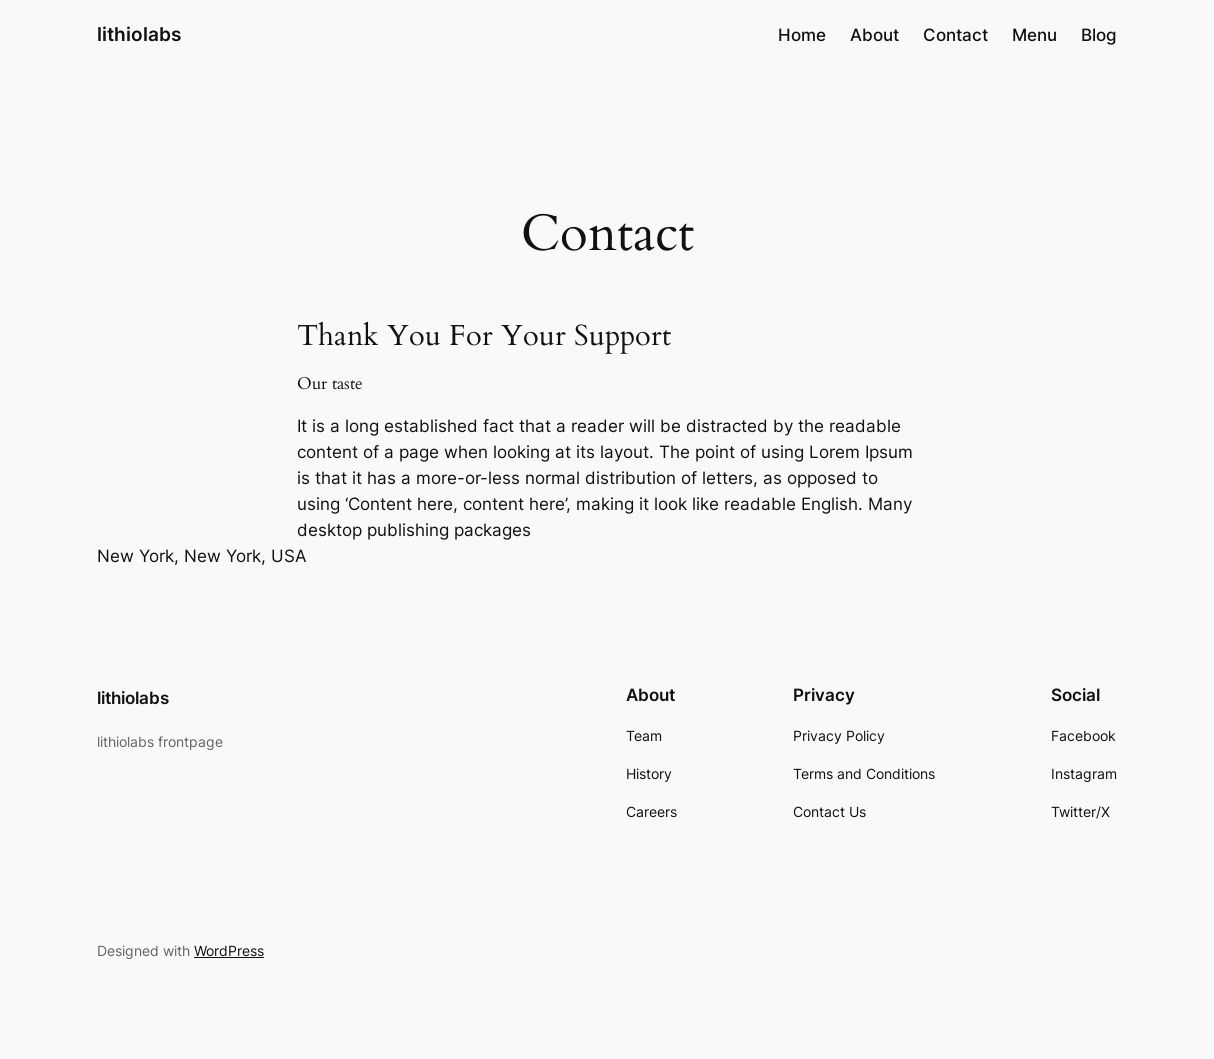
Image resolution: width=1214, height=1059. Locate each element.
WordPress (229, 950)
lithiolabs (139, 34)
